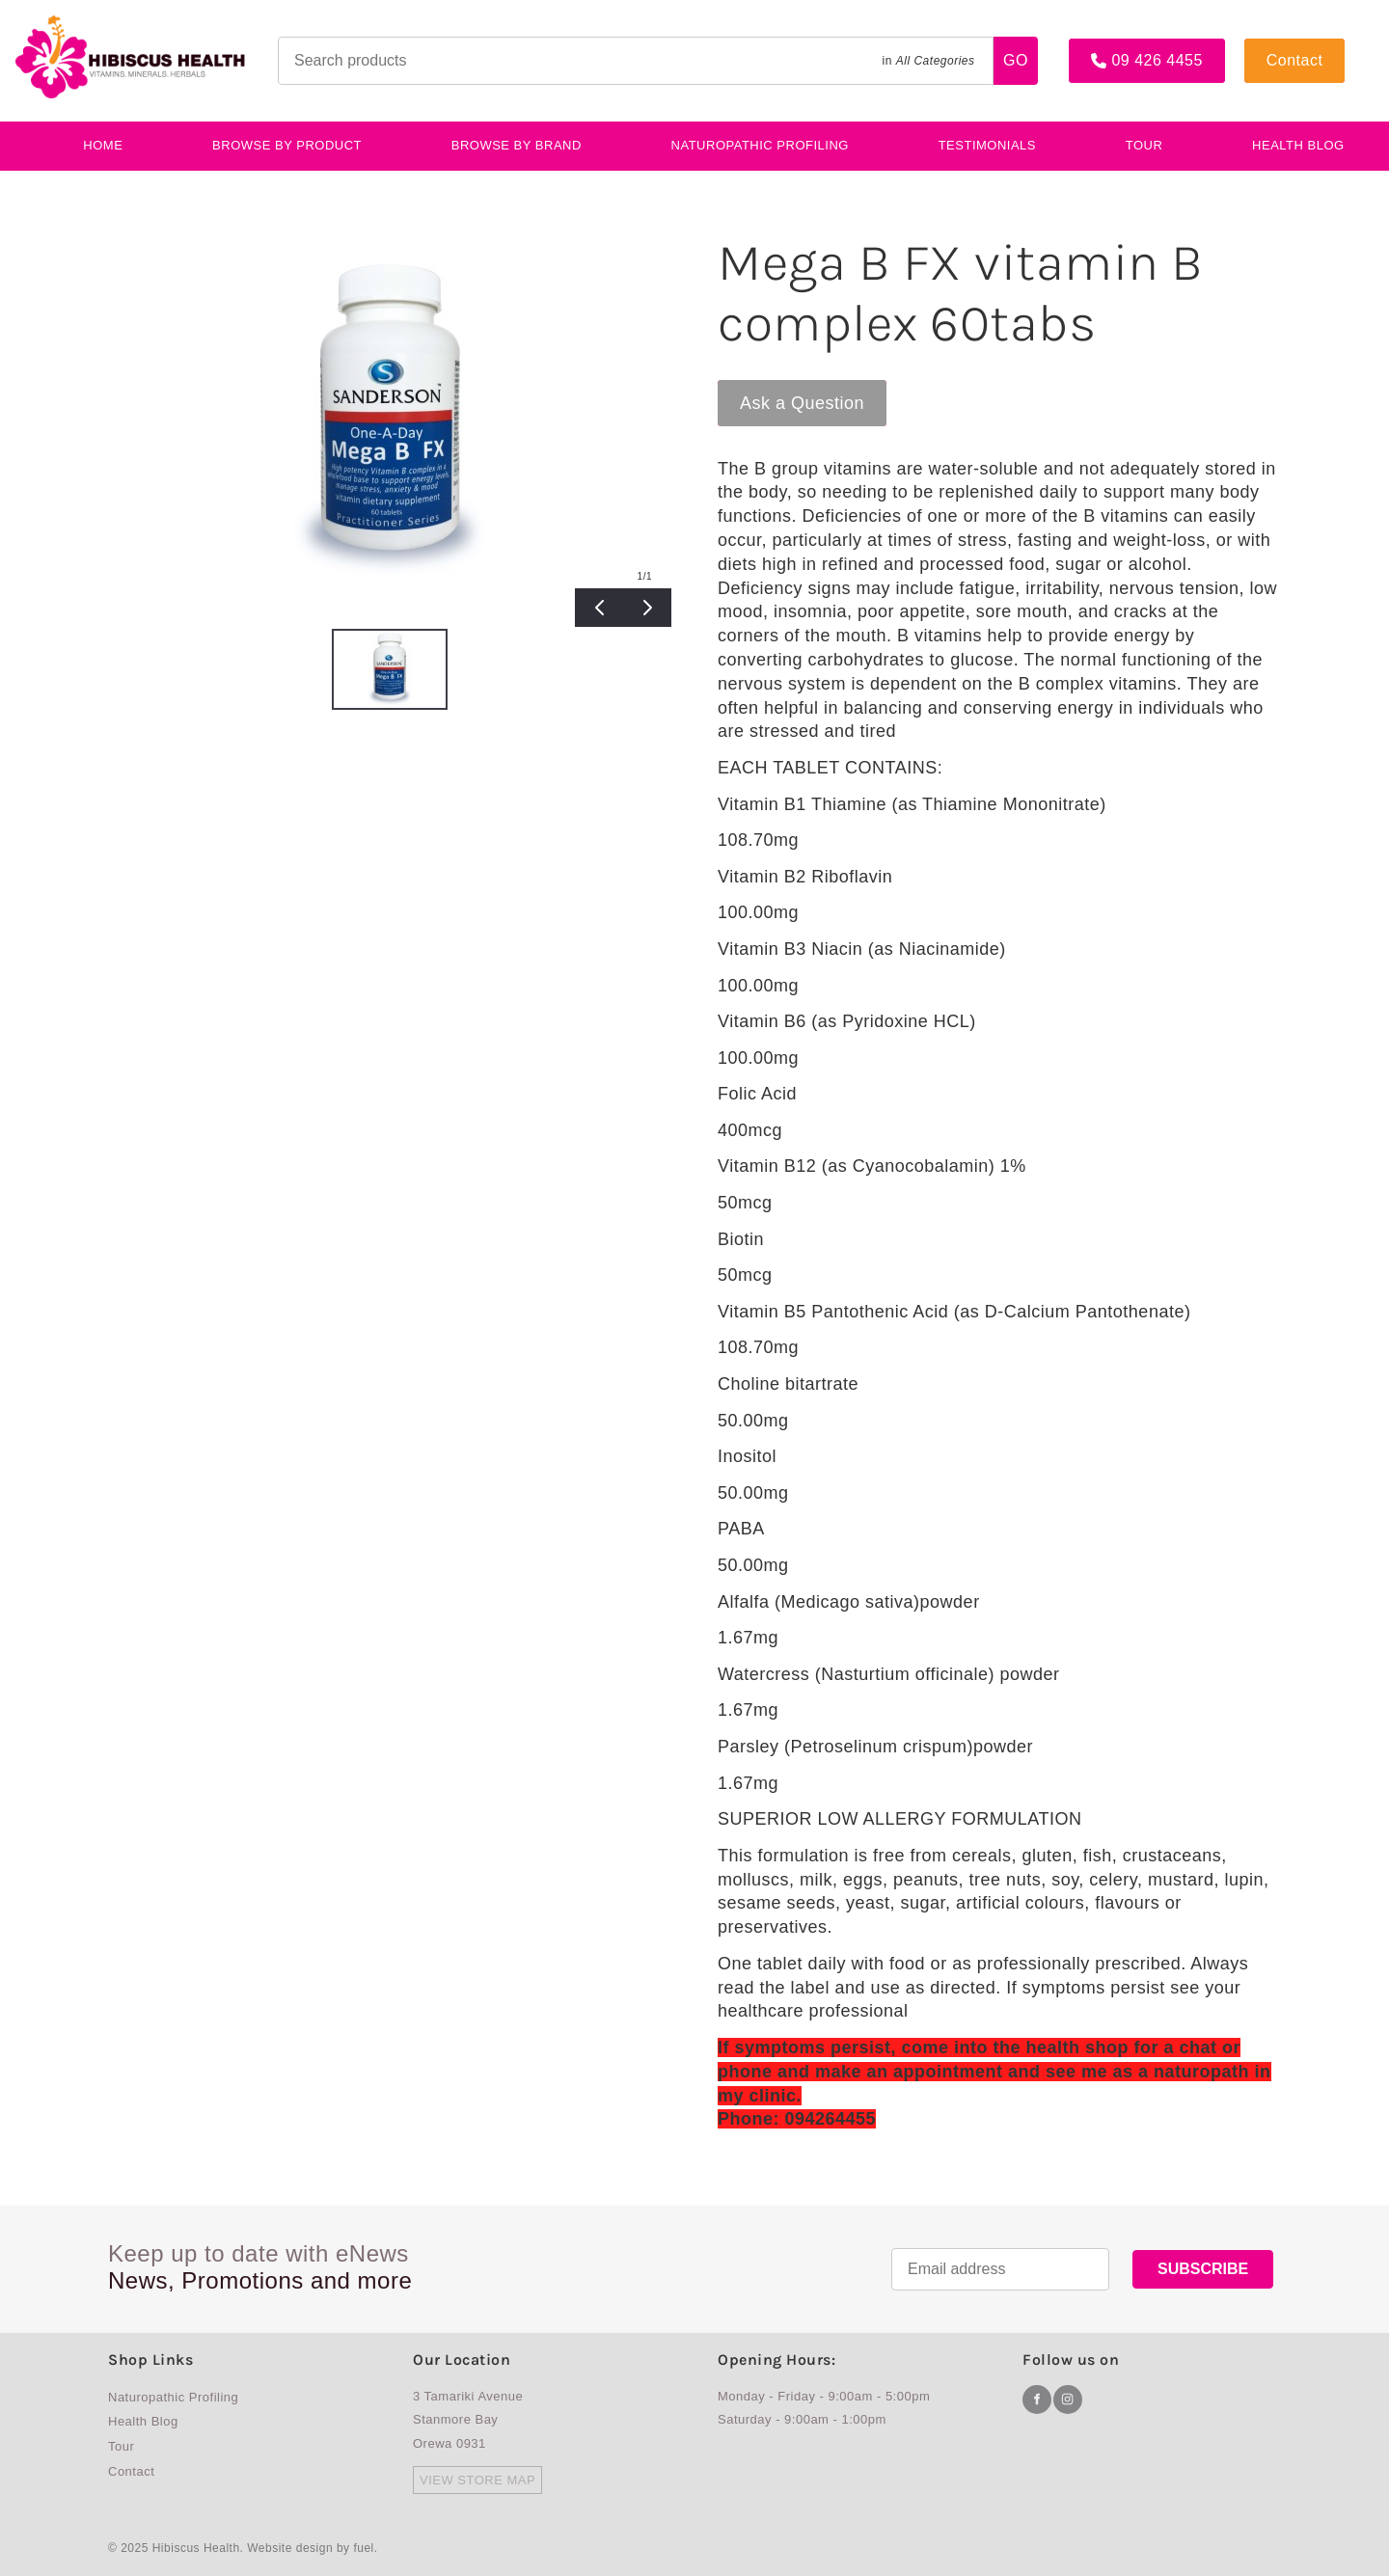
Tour (1144, 145)
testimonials (987, 145)
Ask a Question (780, 389)
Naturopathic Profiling (760, 145)
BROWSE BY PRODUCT (287, 145)
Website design (290, 2548)
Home (103, 145)
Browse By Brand (516, 145)
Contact (1272, 46)
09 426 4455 (1114, 46)
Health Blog (143, 2421)
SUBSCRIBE (1203, 2269)
